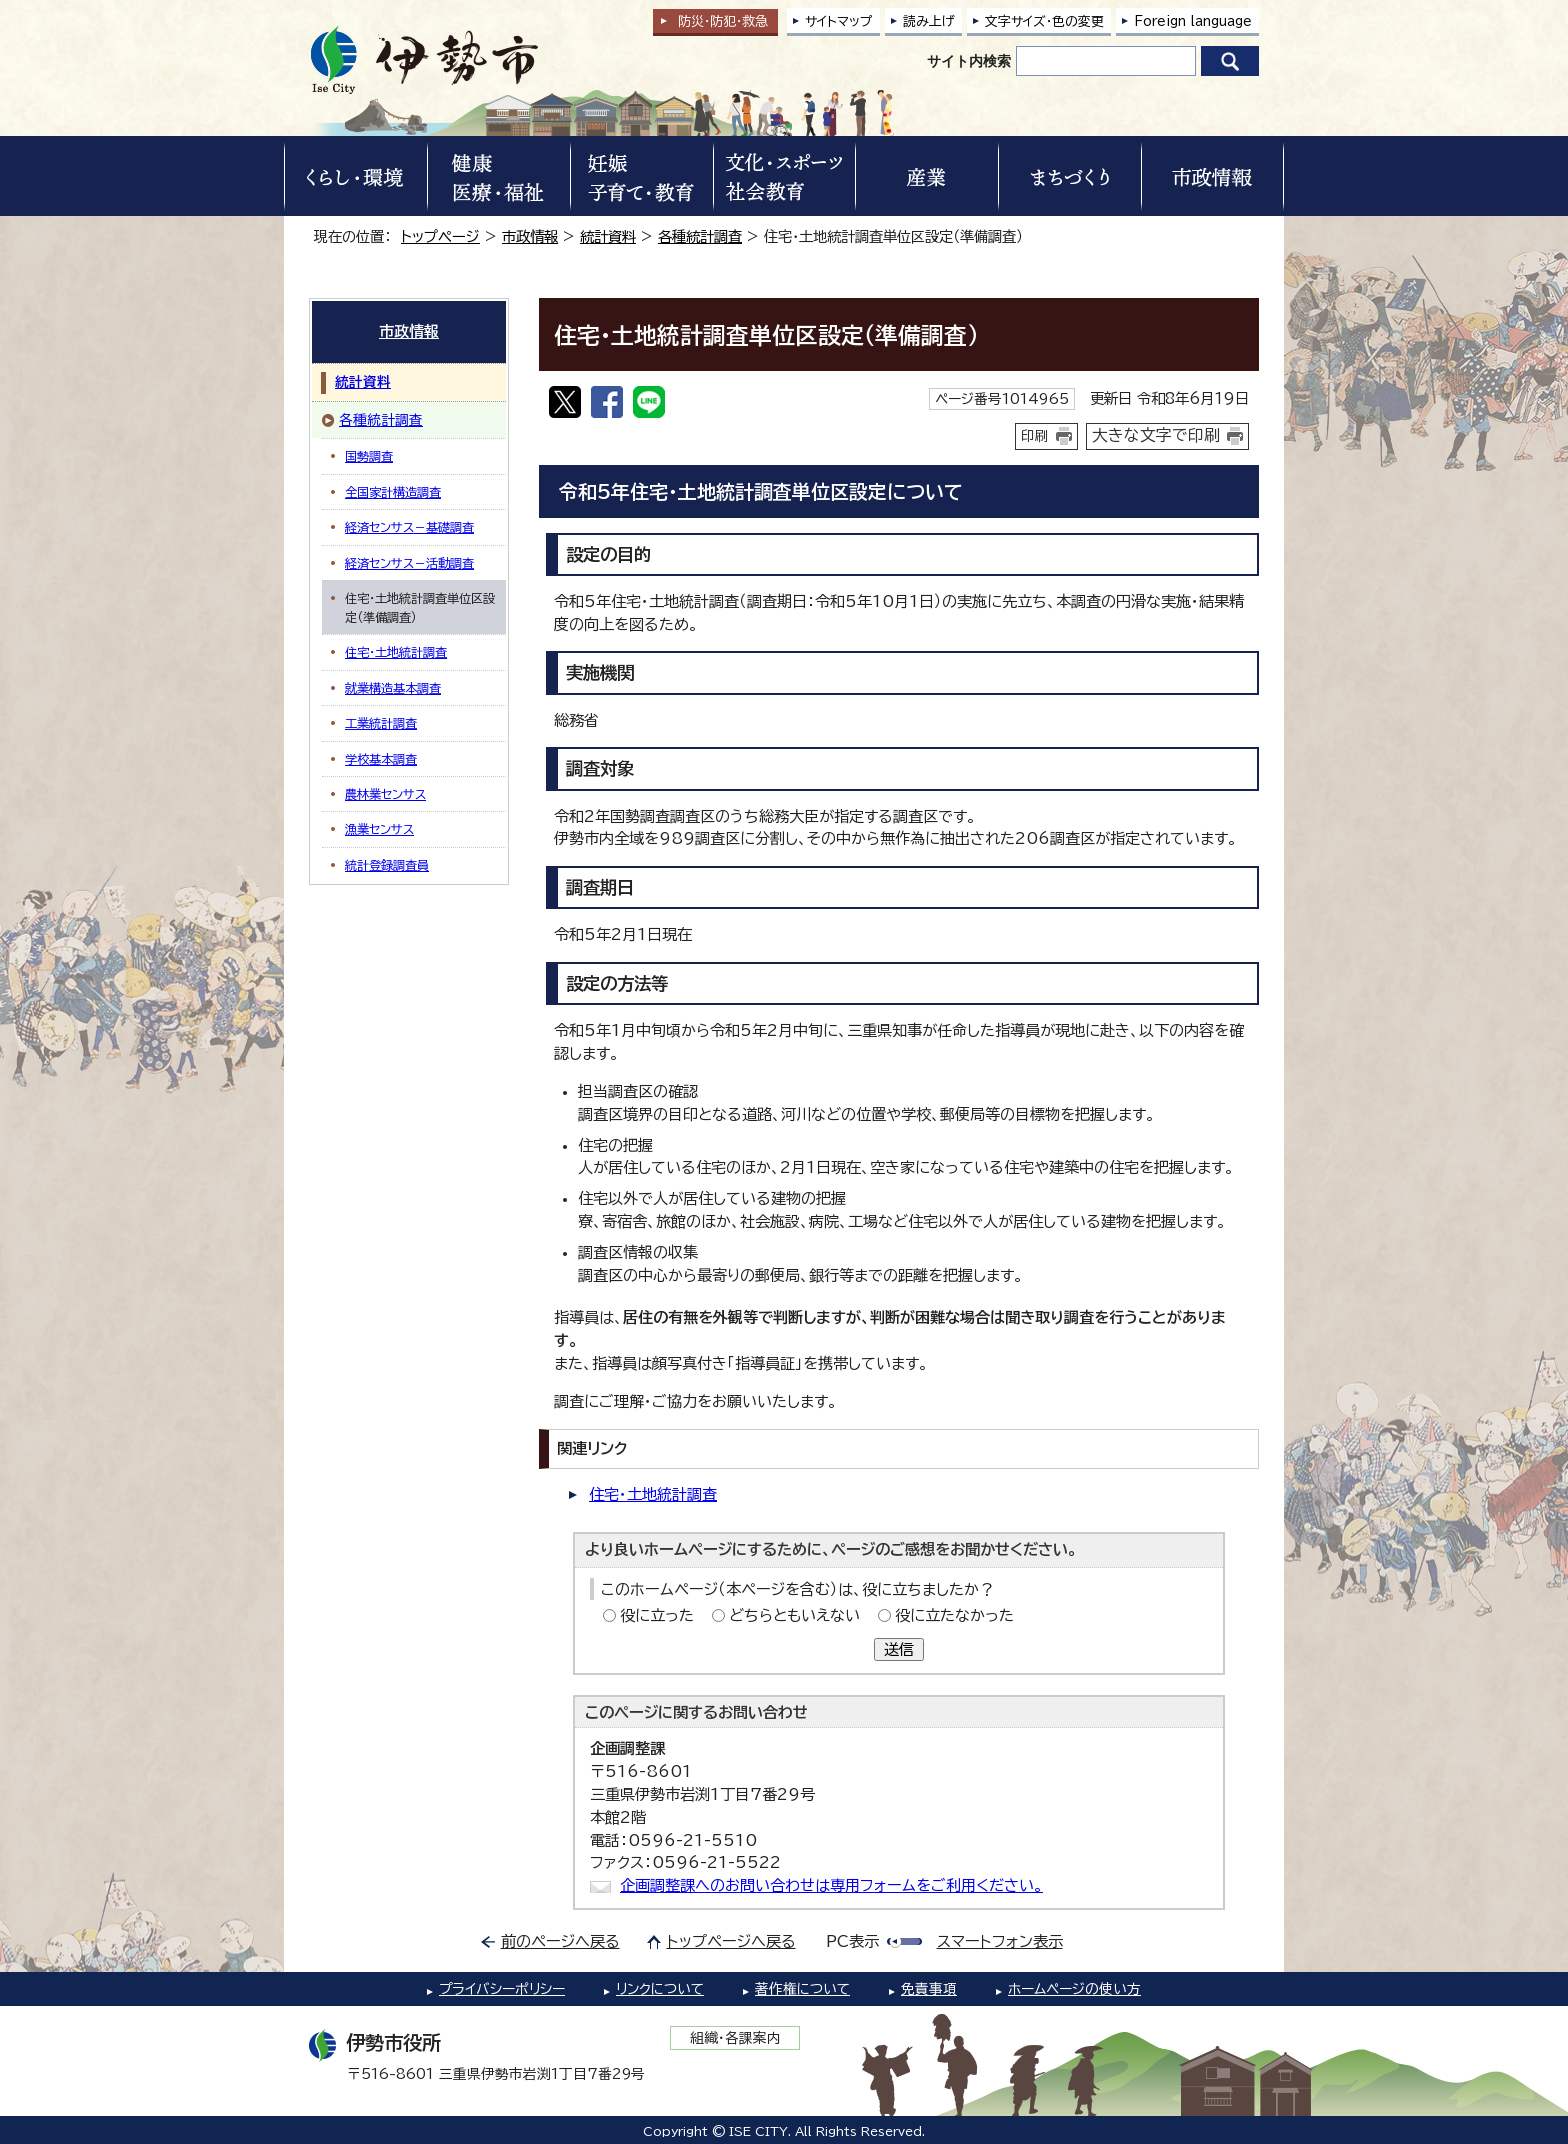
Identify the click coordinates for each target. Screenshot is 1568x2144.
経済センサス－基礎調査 (409, 527)
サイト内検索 (969, 61)
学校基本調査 (381, 759)
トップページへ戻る (731, 1941)
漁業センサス (379, 829)
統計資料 (608, 236)
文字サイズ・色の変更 (1044, 21)
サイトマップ (839, 21)
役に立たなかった (954, 1615)
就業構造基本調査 (393, 688)
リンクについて (660, 1989)
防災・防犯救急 (723, 21)
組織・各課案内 (735, 2038)
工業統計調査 (381, 723)
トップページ (440, 236)
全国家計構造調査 (393, 492)
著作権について (802, 1989)
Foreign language (1193, 21)
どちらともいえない (794, 1615)
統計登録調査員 (387, 865)
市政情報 (530, 236)
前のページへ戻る (560, 1941)
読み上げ (929, 21)
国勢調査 (369, 456)
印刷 (1035, 436)
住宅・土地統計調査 (653, 1494)
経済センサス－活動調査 (409, 563)
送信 (899, 1649)
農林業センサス (385, 794)
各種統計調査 (700, 236)
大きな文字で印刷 (1156, 435)
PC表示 (852, 1941)
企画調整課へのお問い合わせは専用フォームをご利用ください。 (831, 1885)
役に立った (657, 1615)
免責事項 (929, 1989)
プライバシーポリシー (502, 1989)
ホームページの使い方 (1074, 1989)
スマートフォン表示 (1000, 1941)
